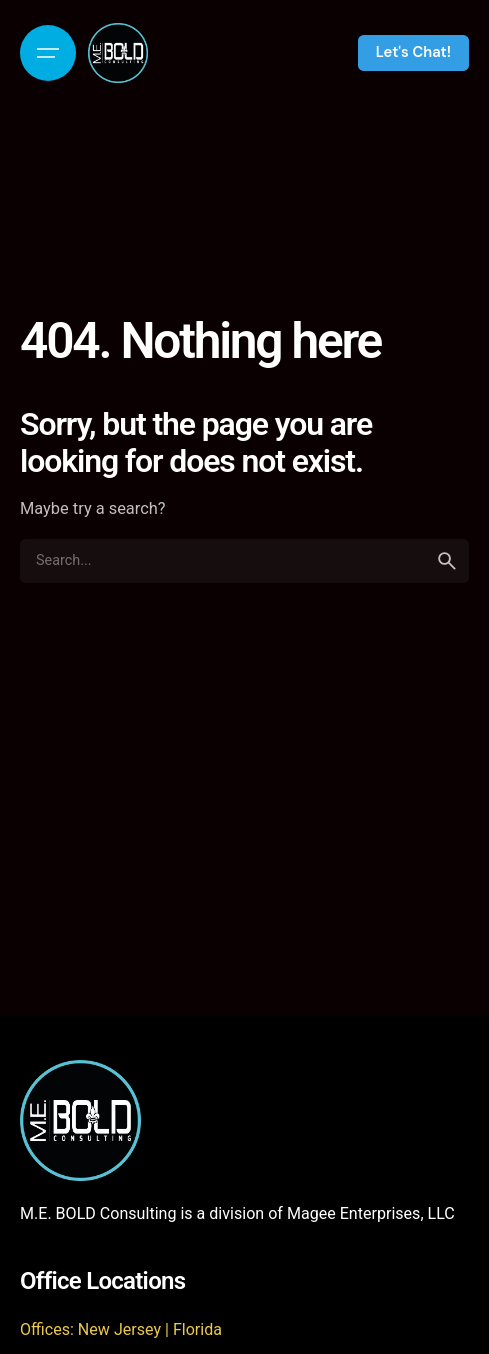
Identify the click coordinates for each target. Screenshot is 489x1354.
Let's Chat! (413, 52)
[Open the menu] (48, 53)
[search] (447, 561)
